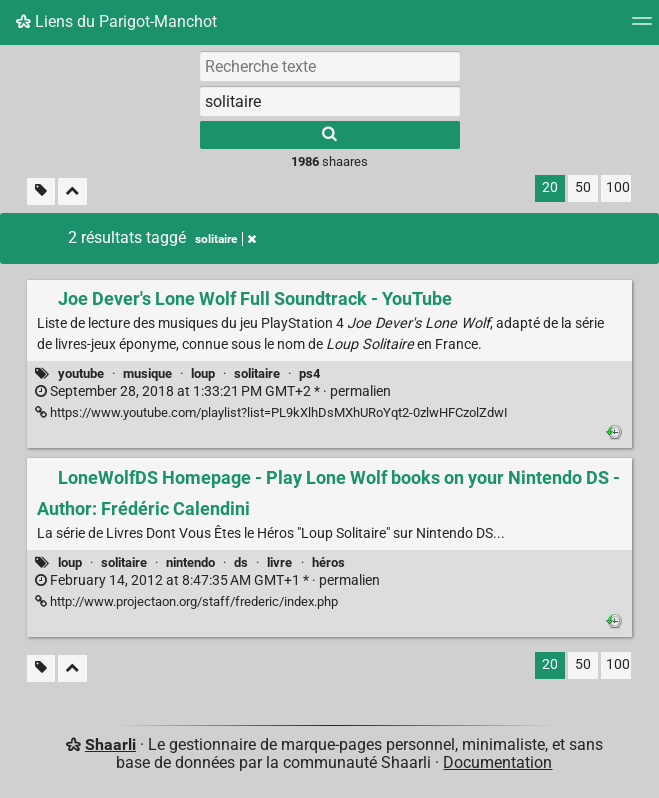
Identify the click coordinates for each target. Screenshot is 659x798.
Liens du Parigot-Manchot (116, 21)
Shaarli (110, 744)
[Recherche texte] (330, 66)
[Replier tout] (72, 191)
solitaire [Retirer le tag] (225, 239)
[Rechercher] (330, 135)
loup (203, 373)
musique (147, 373)
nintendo (190, 562)
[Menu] (642, 27)
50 (583, 187)
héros (328, 562)
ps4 (309, 373)
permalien (213, 391)
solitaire (257, 373)
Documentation (497, 762)
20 (550, 187)
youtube (81, 373)
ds (241, 562)
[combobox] (330, 101)
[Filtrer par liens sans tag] (41, 191)
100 (618, 187)
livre (279, 562)
